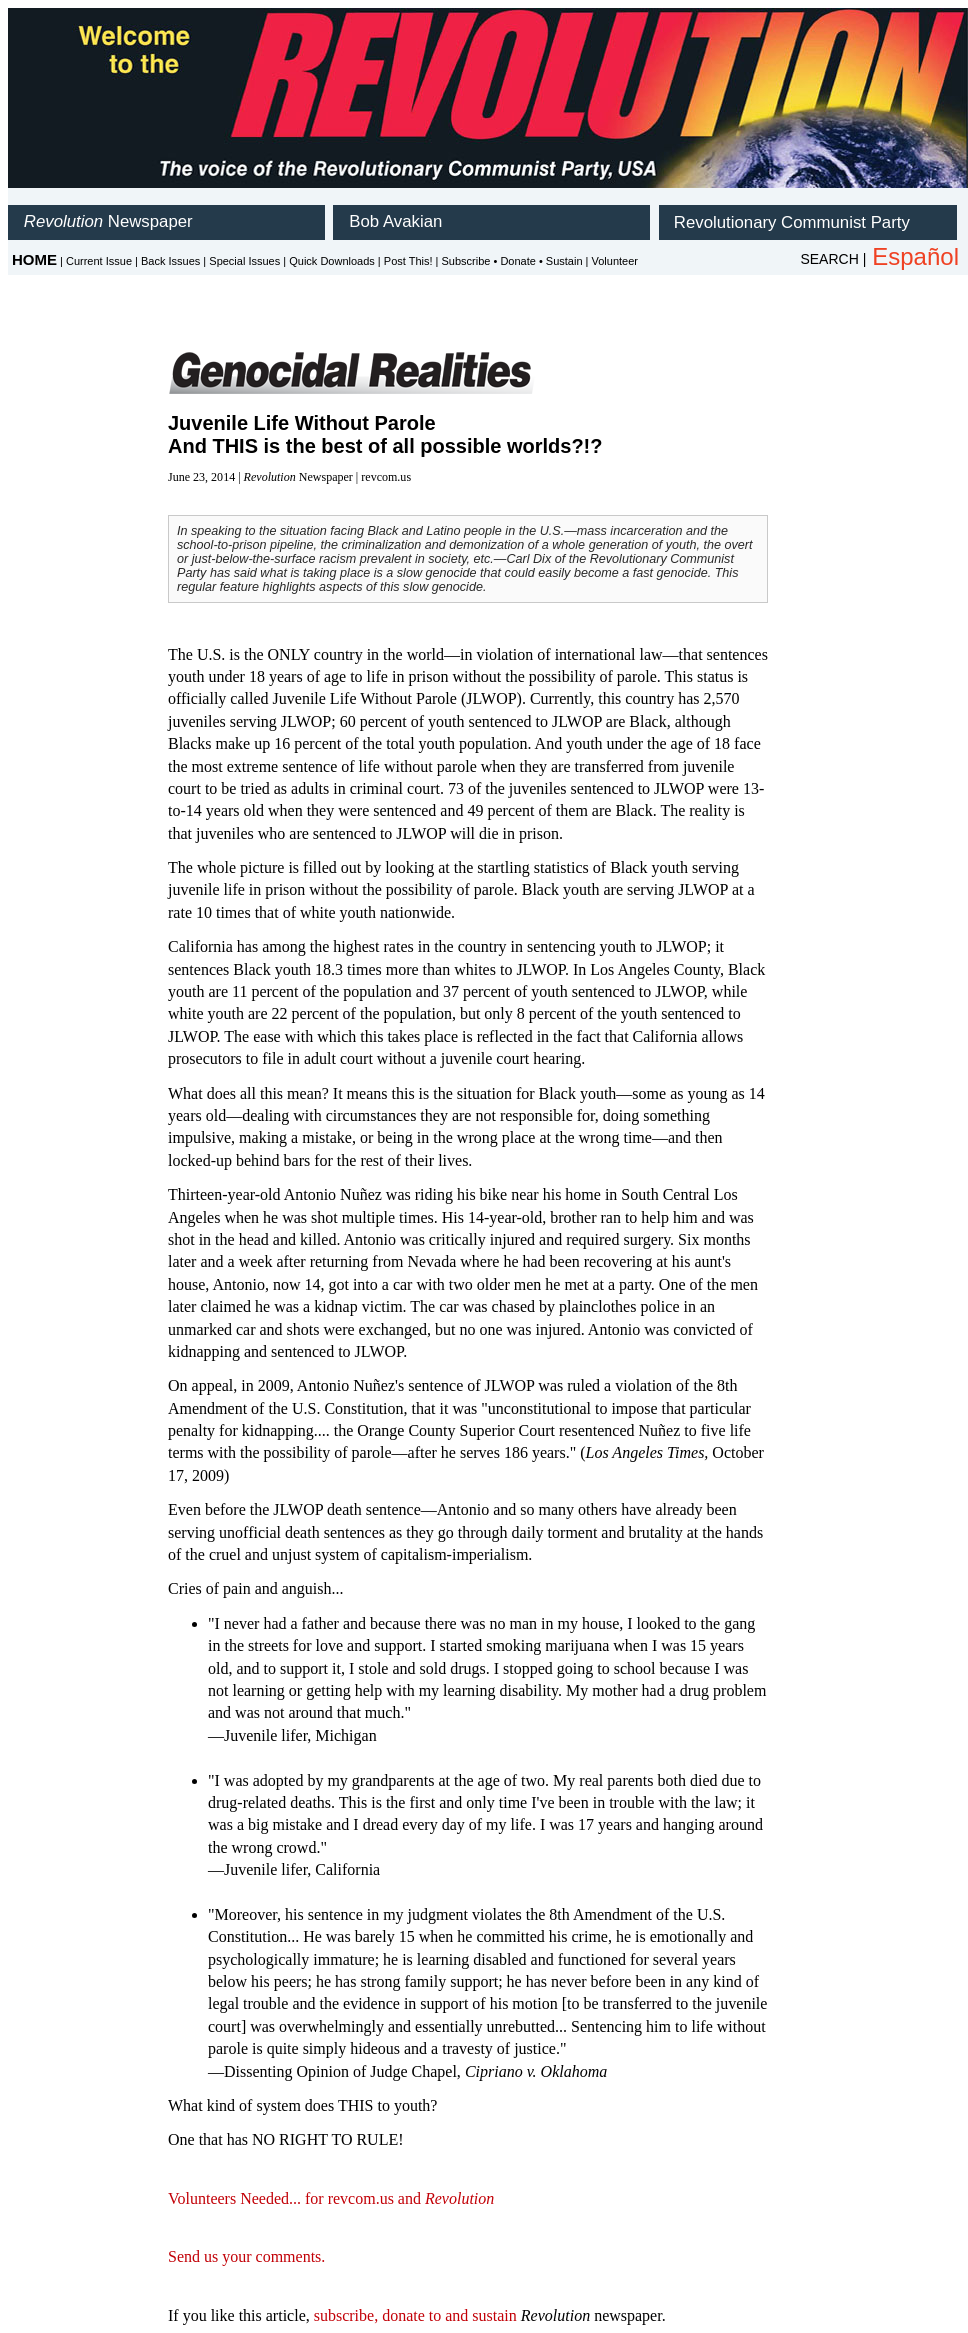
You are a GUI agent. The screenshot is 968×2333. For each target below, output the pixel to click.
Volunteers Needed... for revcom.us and (331, 2198)
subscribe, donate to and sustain (415, 2315)
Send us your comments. (246, 2256)
